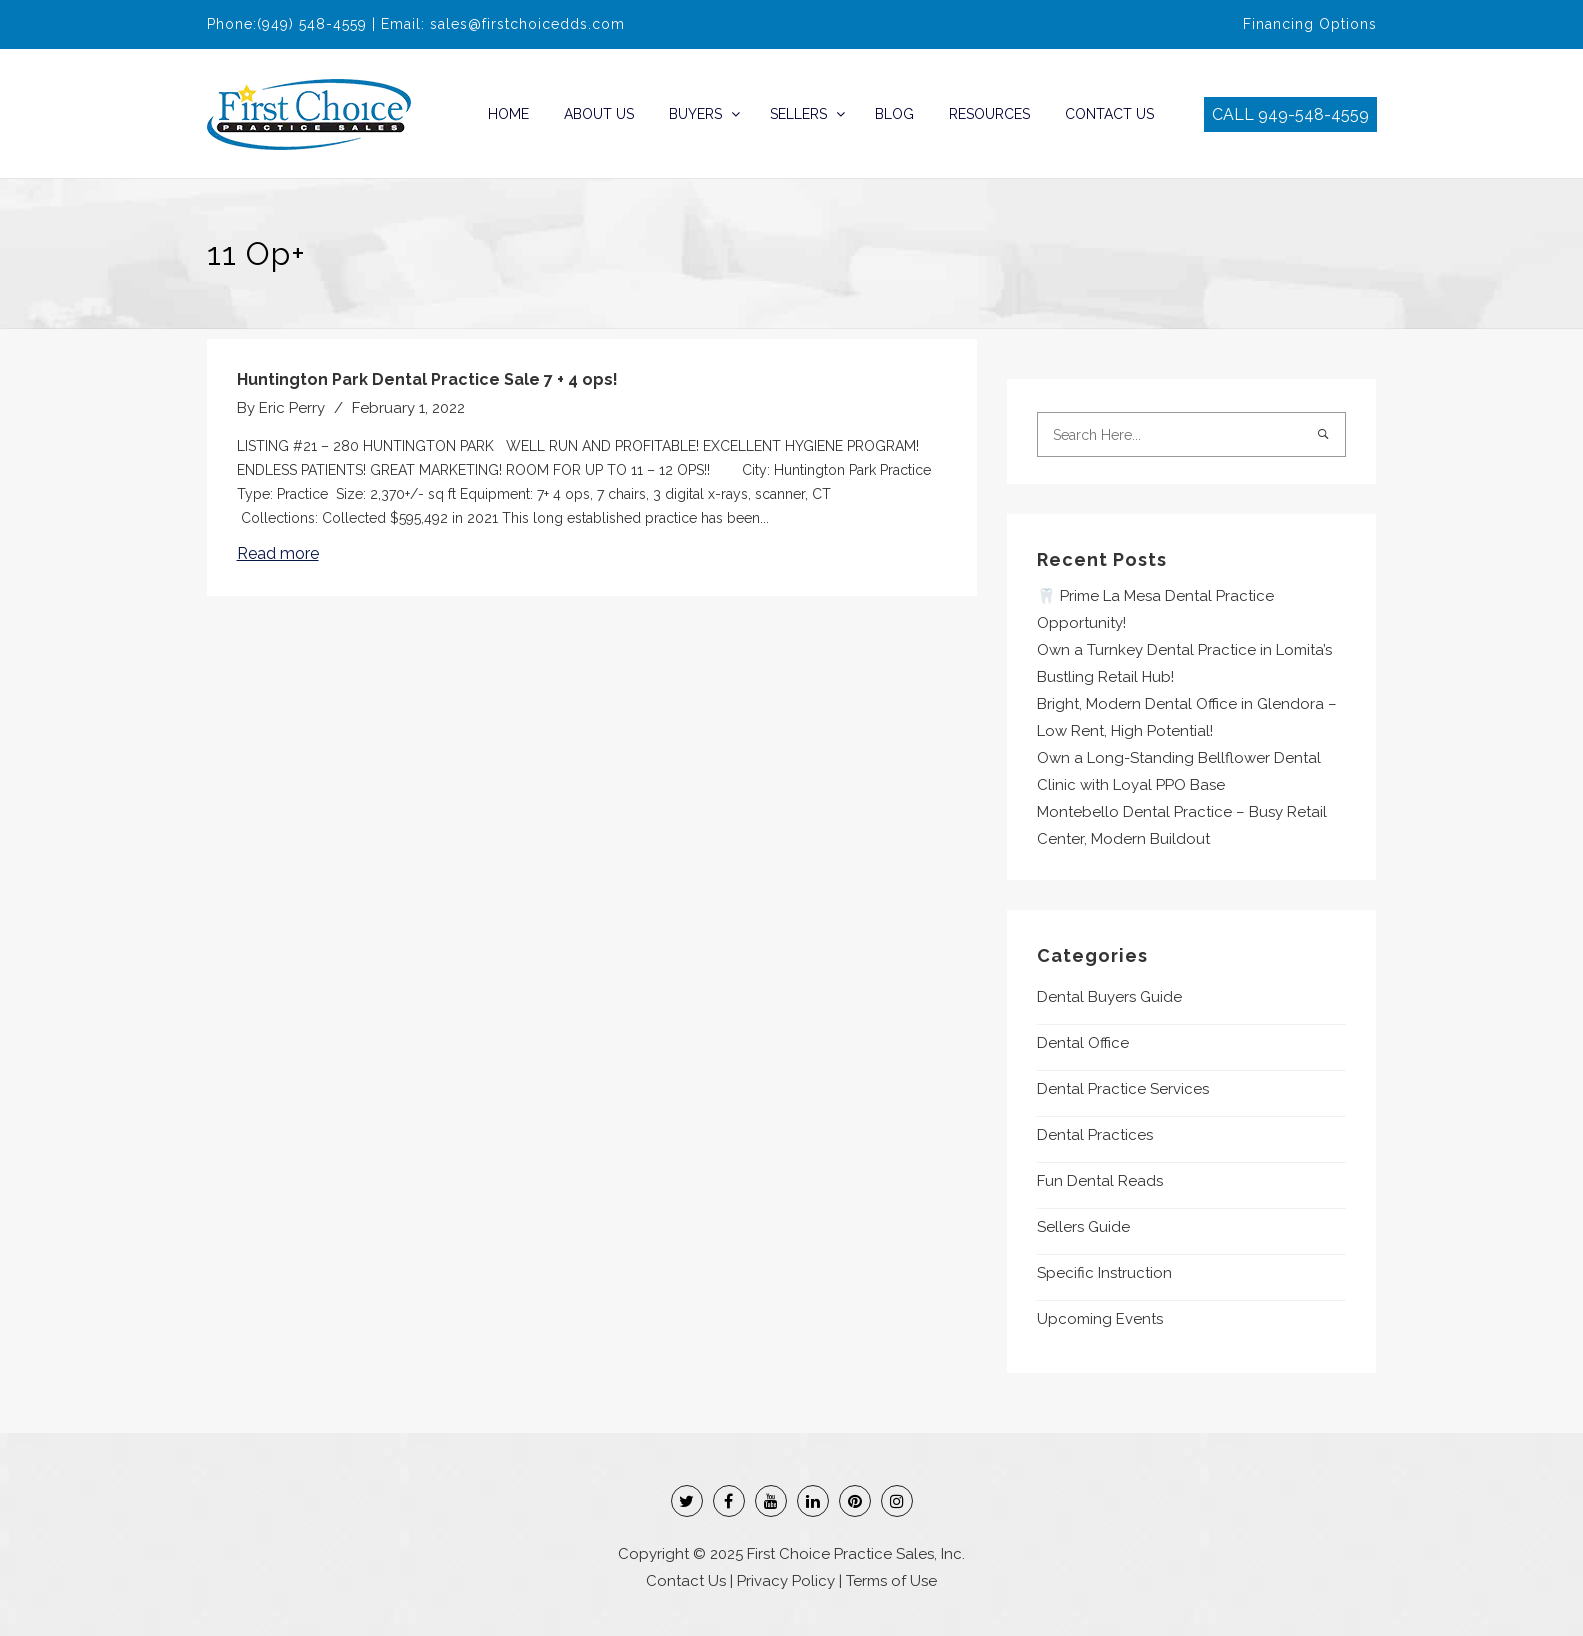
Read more (278, 553)
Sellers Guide (1083, 1227)
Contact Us (1109, 114)
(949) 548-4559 (312, 24)
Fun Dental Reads (1100, 1181)
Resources (989, 114)
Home (508, 114)
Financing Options (1310, 24)
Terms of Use (891, 1581)
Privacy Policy (786, 1581)
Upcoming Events (1100, 1319)
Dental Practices (1095, 1135)
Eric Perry (292, 408)
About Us (599, 114)
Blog (894, 114)
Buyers (695, 114)
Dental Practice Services (1123, 1089)
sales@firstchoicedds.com (527, 24)
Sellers (798, 114)
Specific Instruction (1104, 1273)
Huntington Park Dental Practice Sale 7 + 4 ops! (427, 379)
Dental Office (1083, 1043)
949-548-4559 (1313, 114)
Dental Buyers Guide (1109, 997)
